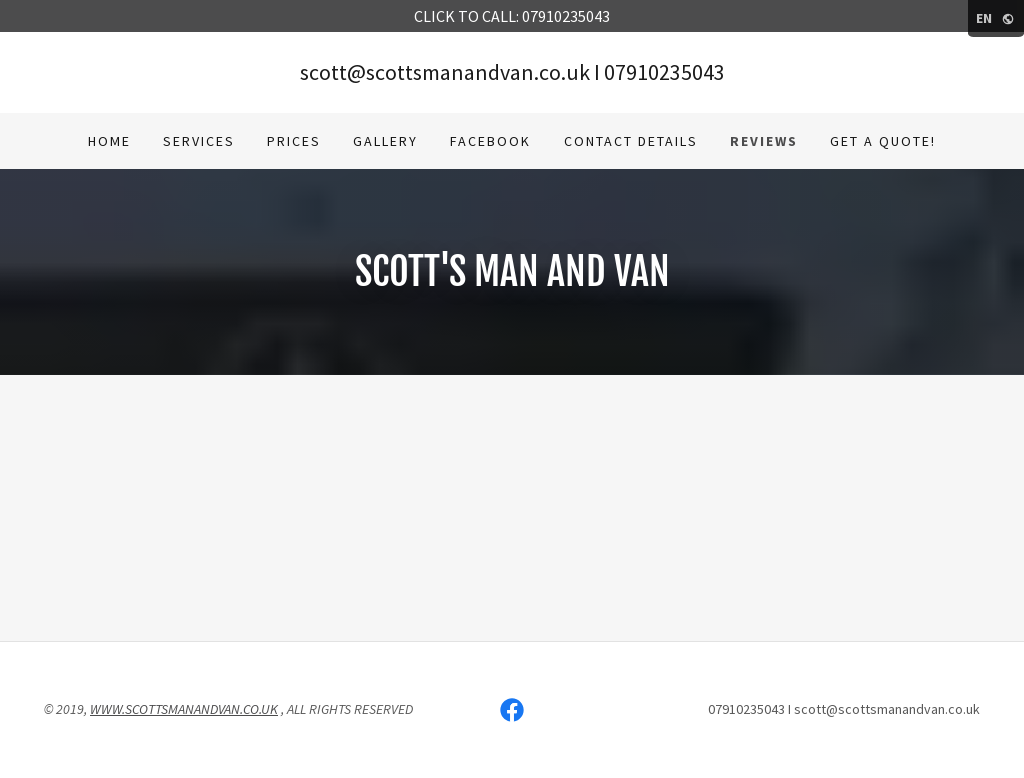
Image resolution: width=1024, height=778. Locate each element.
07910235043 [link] (664, 72)
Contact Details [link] (631, 141)
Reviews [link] (764, 141)
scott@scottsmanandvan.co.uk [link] (445, 72)
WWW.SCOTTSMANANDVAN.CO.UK (184, 709)
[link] (512, 710)
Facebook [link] (490, 141)
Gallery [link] (385, 141)
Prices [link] (294, 141)
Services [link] (199, 141)
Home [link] (109, 141)
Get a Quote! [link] (883, 141)
